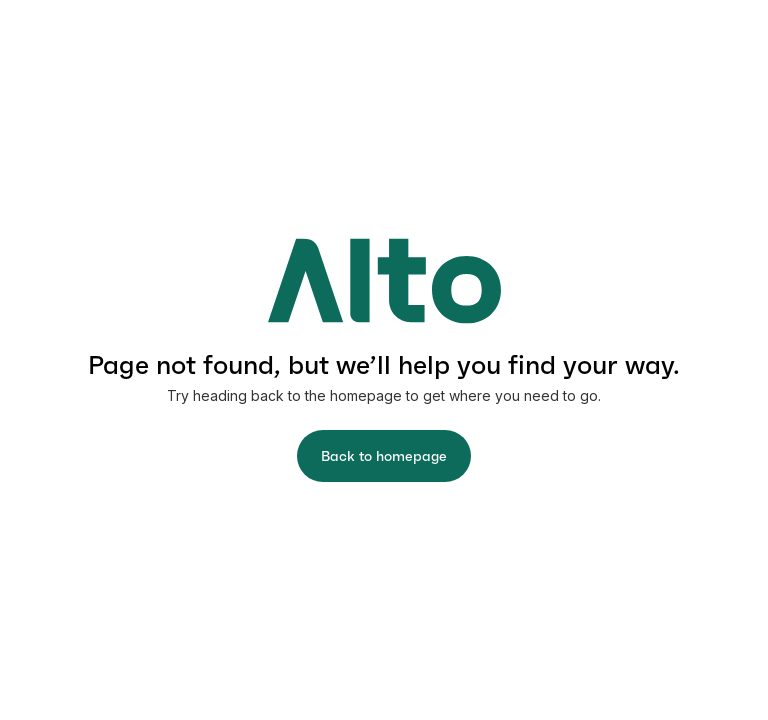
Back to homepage (384, 456)
